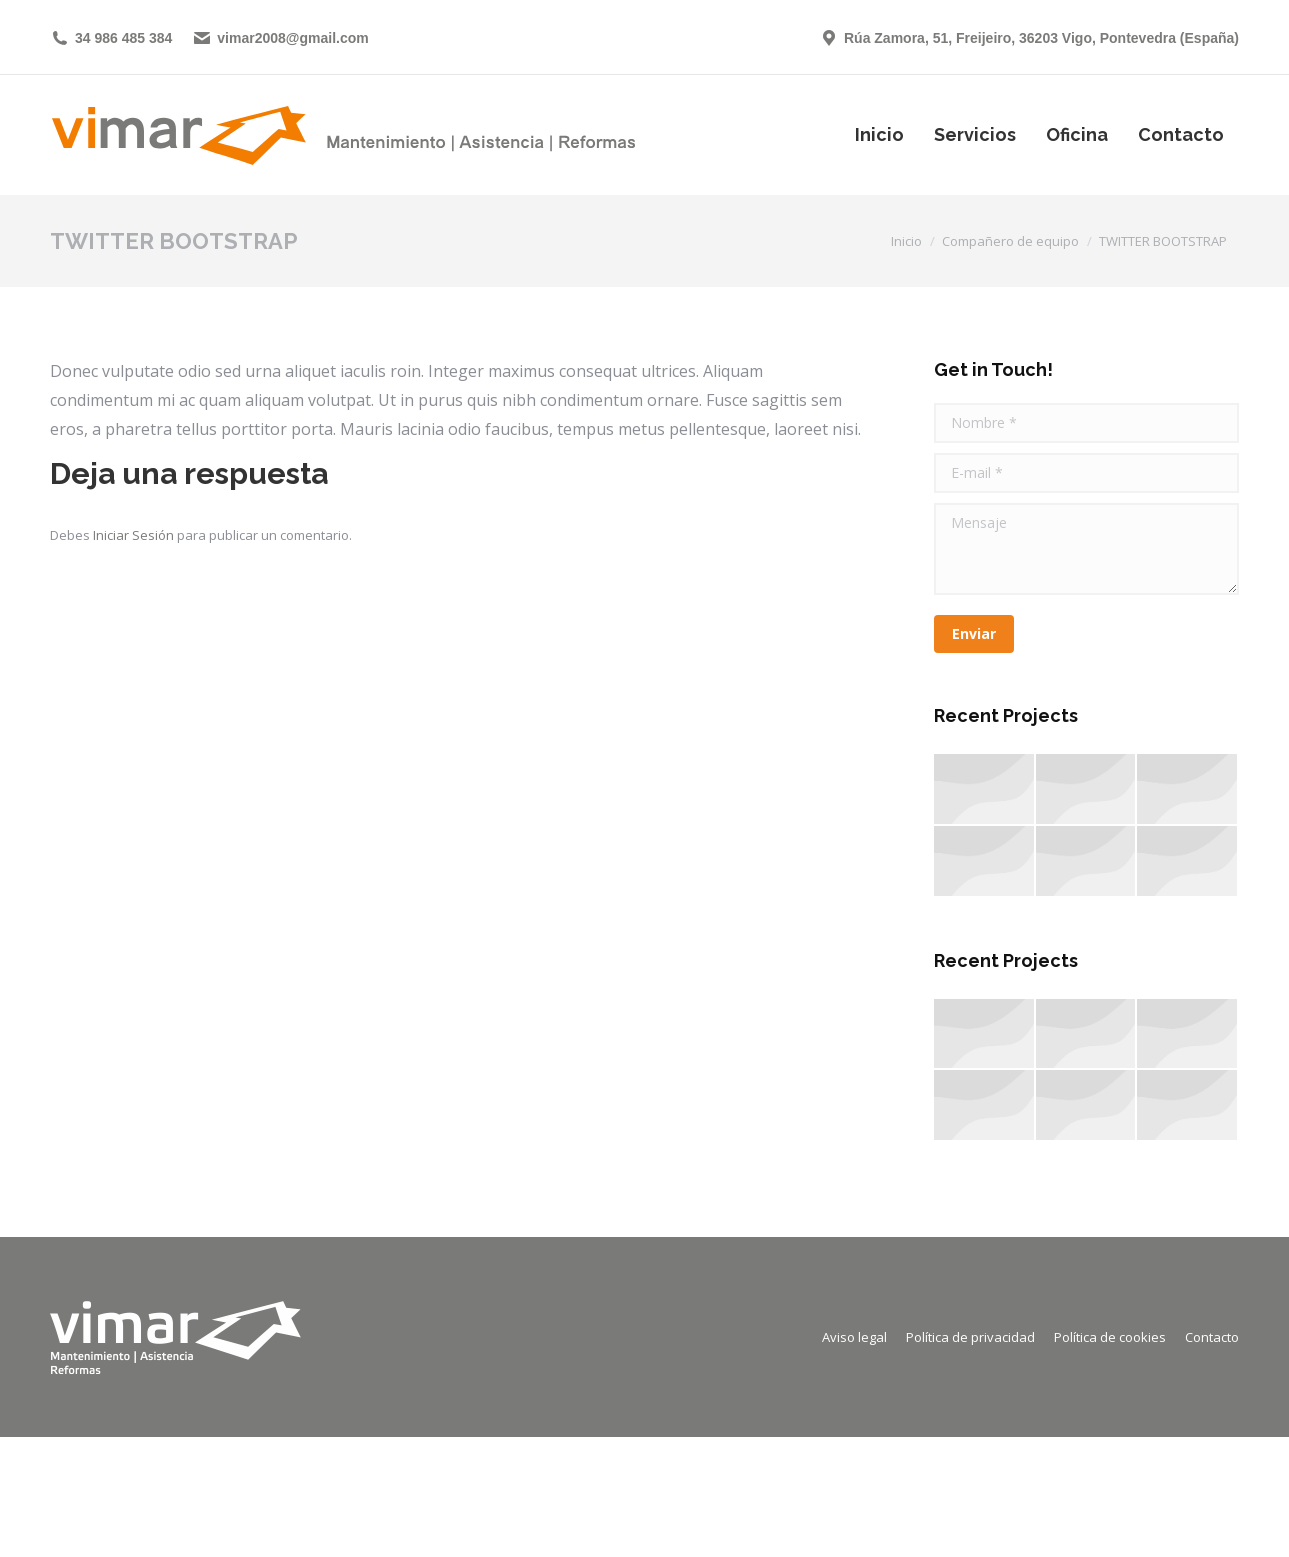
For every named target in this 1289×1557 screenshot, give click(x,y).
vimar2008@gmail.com (280, 38)
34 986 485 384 (111, 38)
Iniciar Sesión (135, 535)
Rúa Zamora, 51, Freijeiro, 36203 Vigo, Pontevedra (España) (1029, 38)
